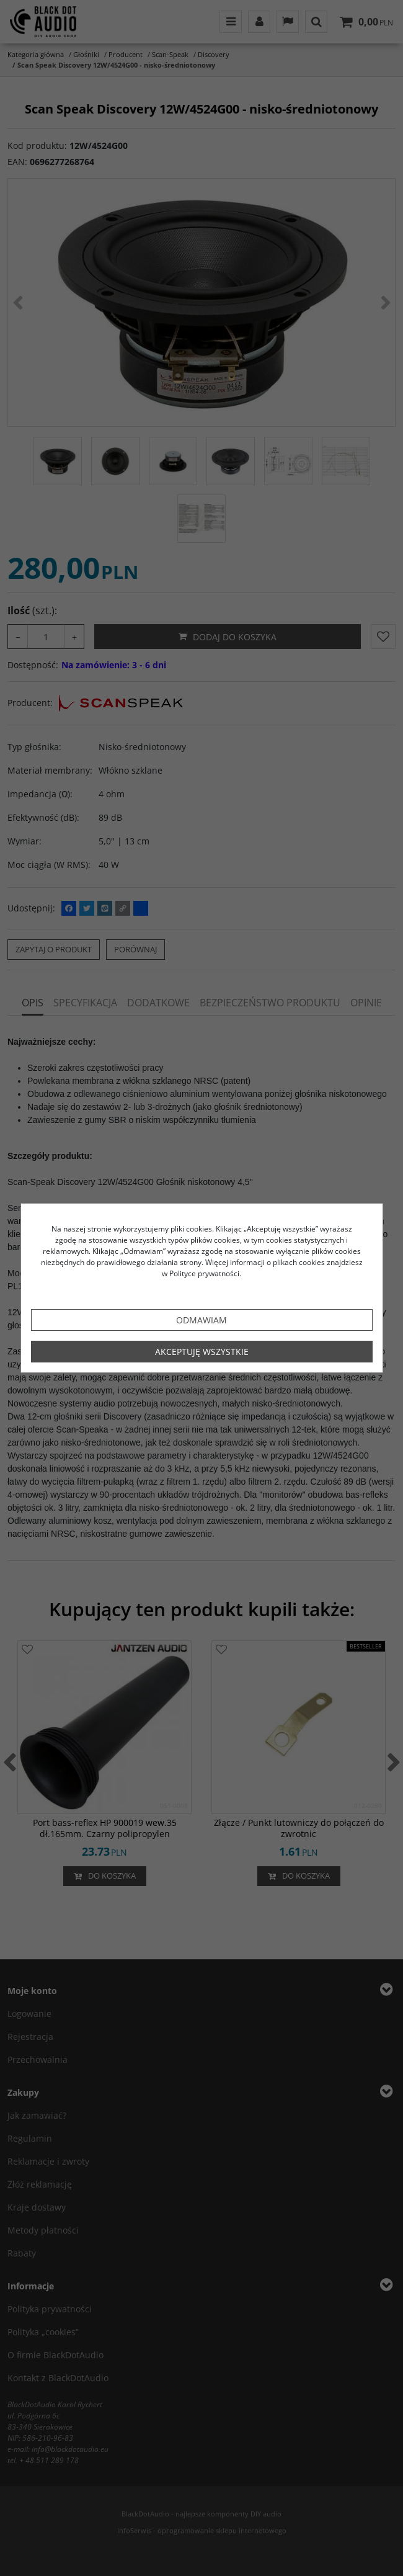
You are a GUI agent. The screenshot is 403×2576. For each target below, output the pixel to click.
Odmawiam (201, 1320)
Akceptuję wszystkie (202, 1351)
